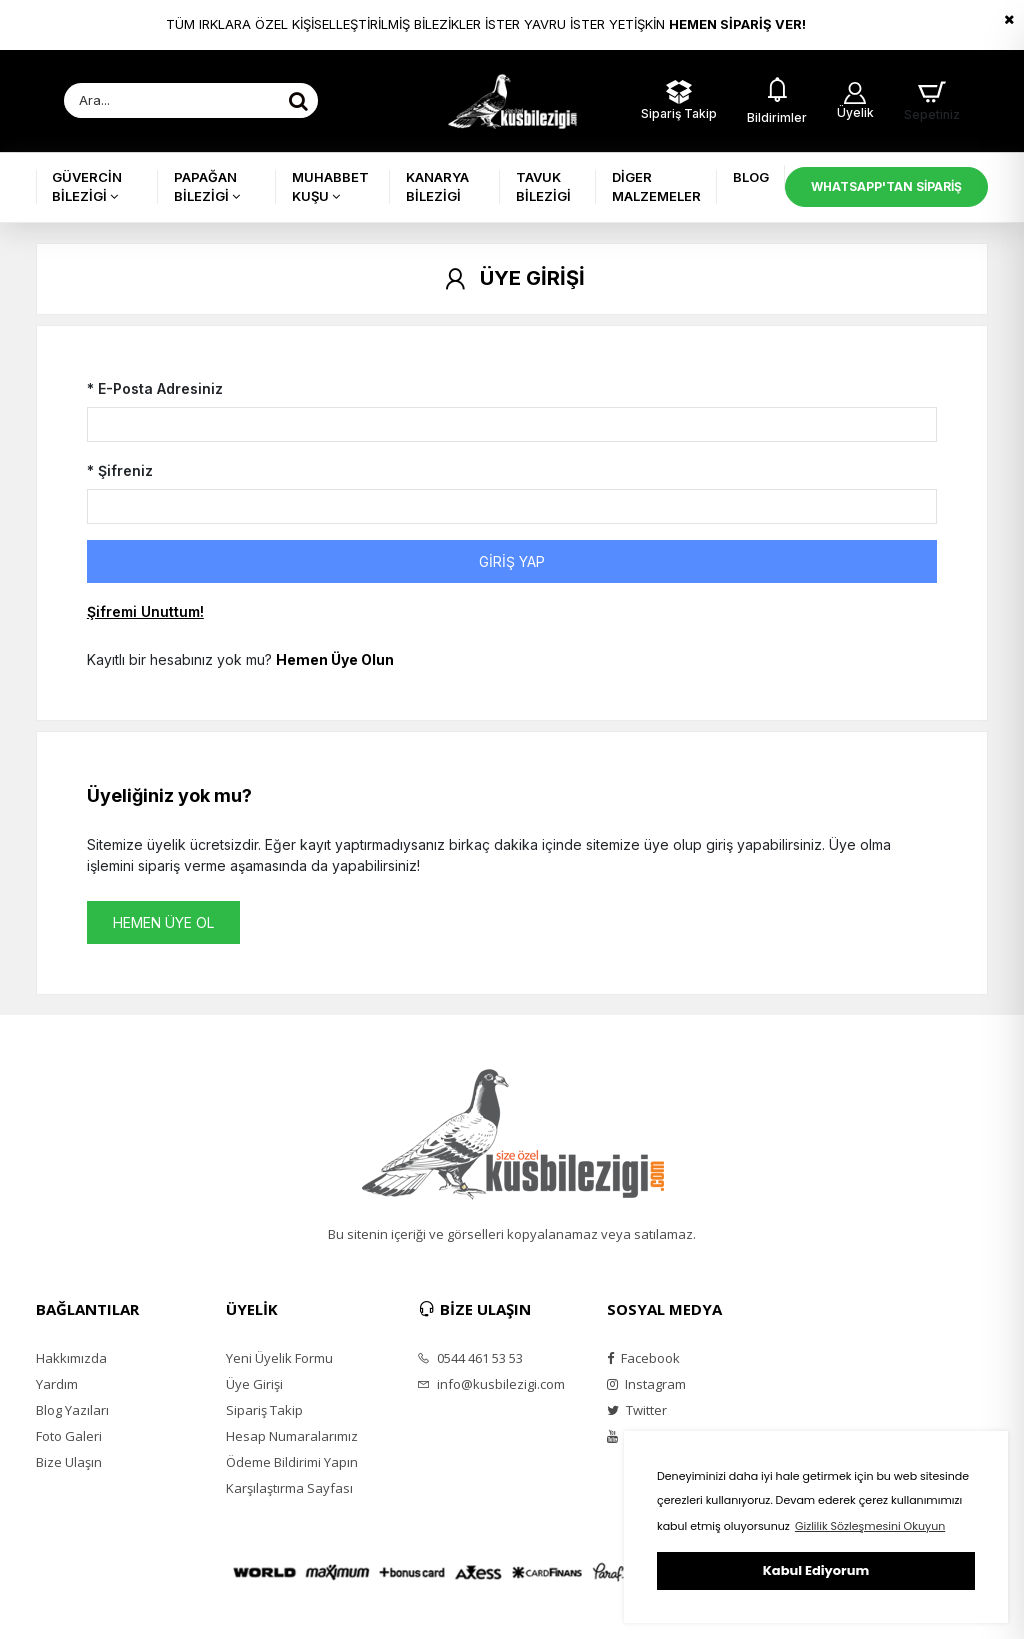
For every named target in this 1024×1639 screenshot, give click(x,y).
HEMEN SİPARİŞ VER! (737, 24)
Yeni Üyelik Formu (279, 1358)
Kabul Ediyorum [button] (816, 1570)
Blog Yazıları (72, 1410)
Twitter (637, 1410)
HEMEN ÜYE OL (163, 922)
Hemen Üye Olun (335, 659)
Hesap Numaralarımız (292, 1436)
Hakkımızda (71, 1358)
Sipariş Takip (264, 1410)
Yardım (57, 1384)
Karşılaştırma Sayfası (289, 1488)
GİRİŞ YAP (512, 561)
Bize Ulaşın (69, 1462)
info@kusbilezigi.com (491, 1384)
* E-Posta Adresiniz (155, 388)
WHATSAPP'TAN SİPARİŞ (886, 186)
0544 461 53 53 (470, 1358)
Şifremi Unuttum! (145, 611)
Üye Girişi (254, 1384)
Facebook (643, 1358)
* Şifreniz (120, 470)
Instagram (646, 1384)
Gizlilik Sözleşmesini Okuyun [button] (870, 1526)
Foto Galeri (69, 1436)
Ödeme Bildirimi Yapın (292, 1462)
